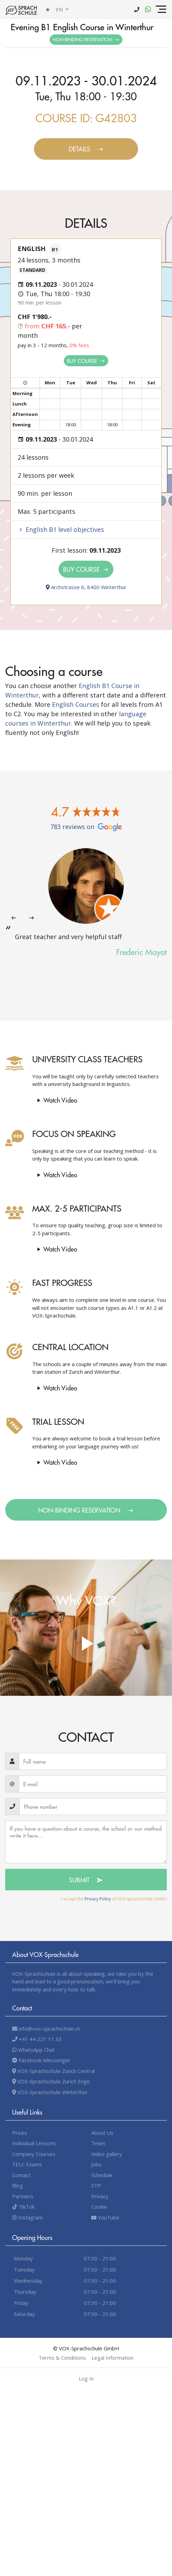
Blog (17, 2185)
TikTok (23, 2206)
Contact (21, 2175)
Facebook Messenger (41, 2060)
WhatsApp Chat (33, 2049)
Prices (19, 2132)
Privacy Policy (98, 1899)
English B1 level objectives (61, 529)
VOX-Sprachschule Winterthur (50, 2092)
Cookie (99, 2206)
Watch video (56, 1100)
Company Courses (33, 2153)
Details (86, 148)
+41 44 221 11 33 (37, 2038)
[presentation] (14, 917)
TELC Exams (27, 2164)
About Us (102, 2132)
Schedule (101, 2175)
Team (98, 2143)
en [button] (60, 9)
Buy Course (86, 360)
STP (96, 2185)
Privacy (100, 2196)
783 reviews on (86, 826)
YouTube (105, 2217)
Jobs (96, 2164)
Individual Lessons (34, 2143)
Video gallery (106, 2153)
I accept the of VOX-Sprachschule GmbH (114, 1899)
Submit (86, 1879)
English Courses (75, 704)
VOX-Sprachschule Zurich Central (53, 2070)
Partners (22, 2196)
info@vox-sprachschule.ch (46, 2028)
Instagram (27, 2217)
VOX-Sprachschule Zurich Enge (51, 2081)
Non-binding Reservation (86, 39)
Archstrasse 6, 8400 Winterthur (86, 587)
